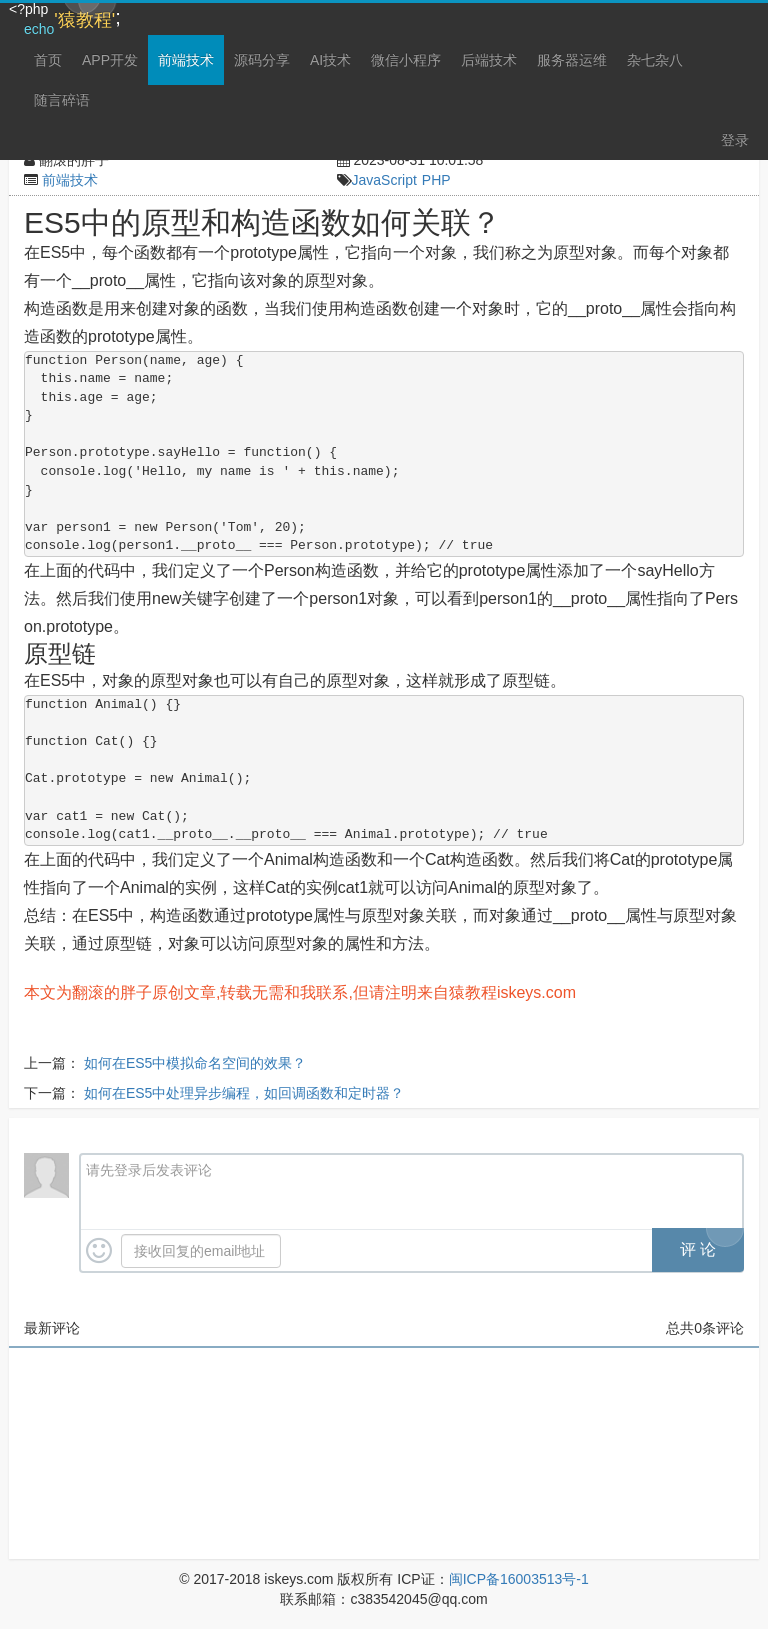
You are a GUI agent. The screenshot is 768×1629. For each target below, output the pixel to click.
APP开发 (110, 60)
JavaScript (384, 180)
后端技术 (489, 60)
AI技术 (330, 60)
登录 (735, 140)
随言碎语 (62, 100)
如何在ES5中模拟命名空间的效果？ (195, 1063)
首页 (48, 60)
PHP (436, 180)
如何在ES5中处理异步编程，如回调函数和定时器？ (244, 1093)
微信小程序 (406, 60)
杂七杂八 (655, 60)
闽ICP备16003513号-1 (519, 1579)
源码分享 (262, 60)
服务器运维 (572, 60)
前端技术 (186, 60)
